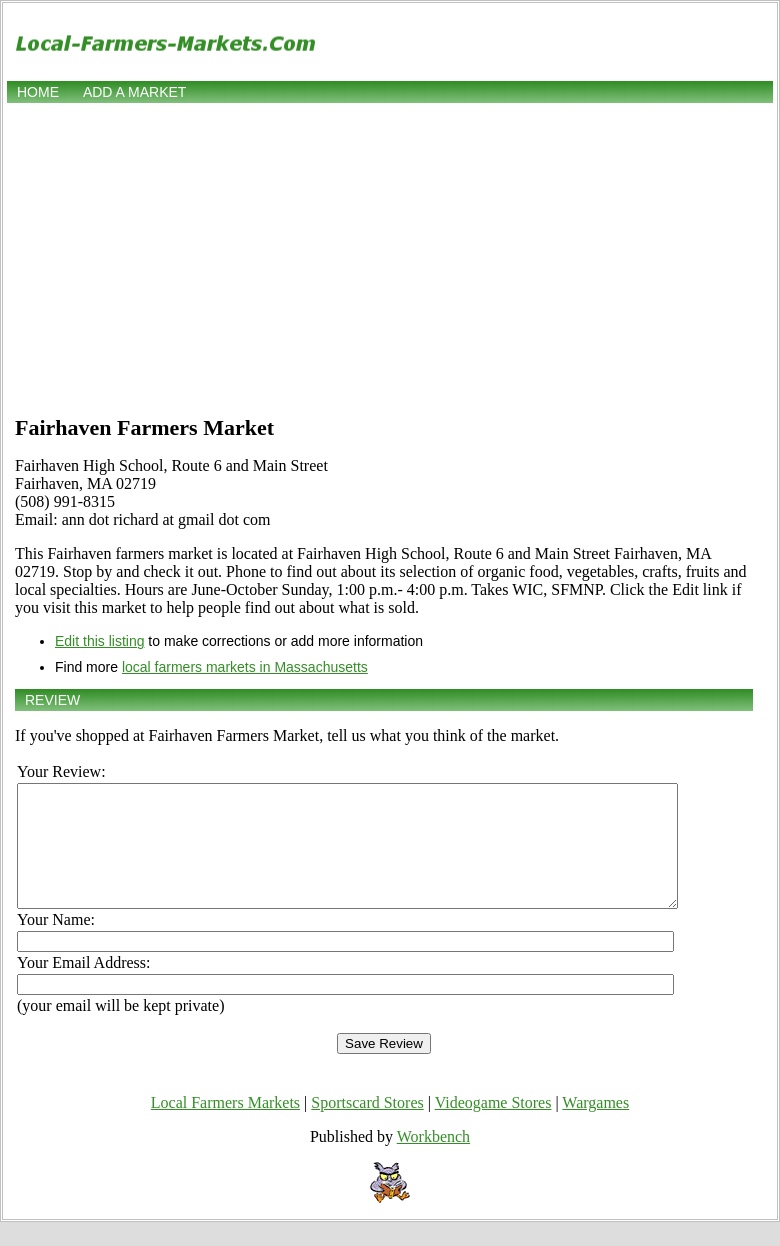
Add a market (134, 92)
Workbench (433, 1160)
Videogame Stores (493, 1126)
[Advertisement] (390, 257)
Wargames (595, 1126)
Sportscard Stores (367, 1126)
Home (38, 92)
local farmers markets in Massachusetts (245, 667)
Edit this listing (99, 641)
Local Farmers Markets (225, 1126)
